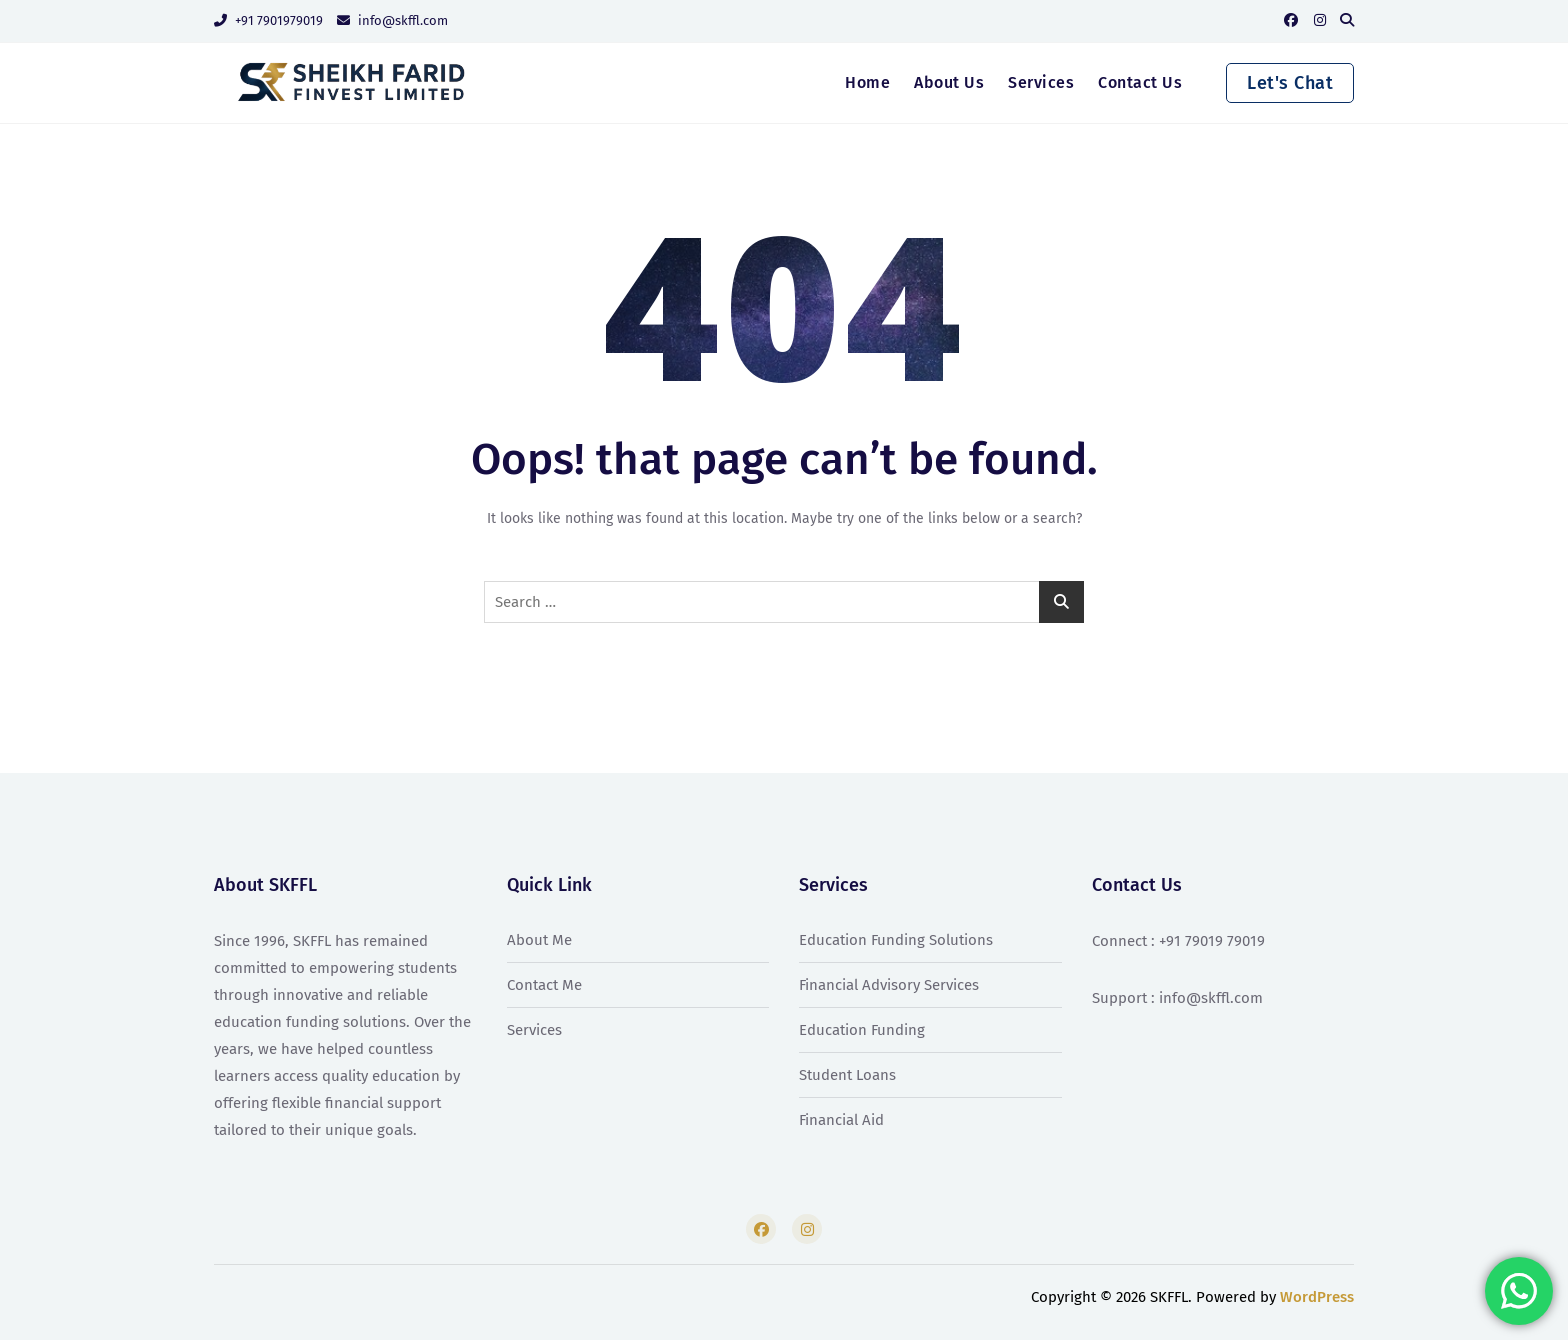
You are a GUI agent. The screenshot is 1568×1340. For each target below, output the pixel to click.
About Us (949, 82)
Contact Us (1140, 82)
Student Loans (847, 1075)
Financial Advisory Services (889, 985)
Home (867, 82)
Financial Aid (841, 1120)
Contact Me (544, 985)
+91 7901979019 (268, 20)
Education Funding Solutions (896, 940)
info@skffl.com (392, 20)
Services (1041, 82)
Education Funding (862, 1030)
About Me (539, 940)
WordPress (1317, 1297)
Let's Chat (1290, 83)
